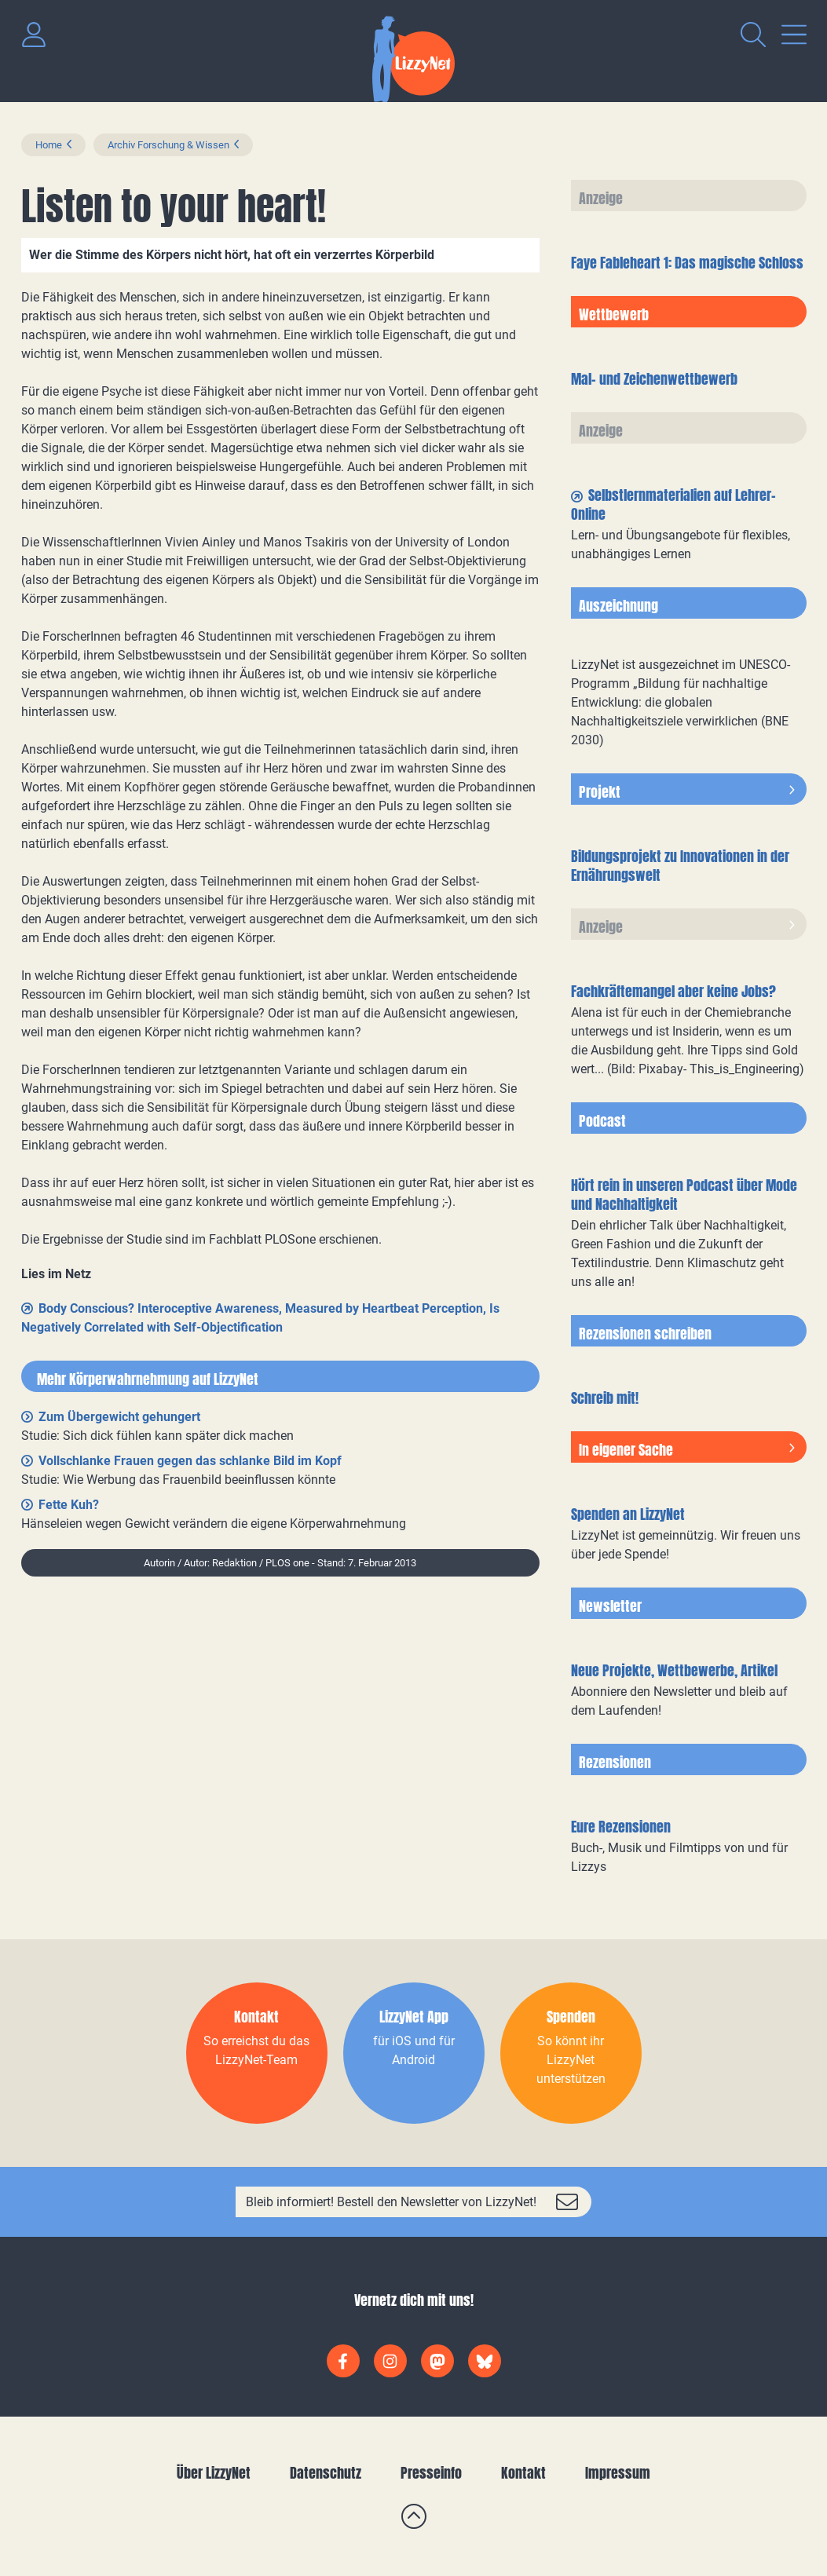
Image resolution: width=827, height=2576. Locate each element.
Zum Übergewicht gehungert (119, 1416)
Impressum (617, 2472)
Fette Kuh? (68, 1504)
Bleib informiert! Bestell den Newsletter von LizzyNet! (391, 2201)
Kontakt (523, 2472)
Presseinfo (431, 2472)
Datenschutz (325, 2472)
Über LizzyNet (214, 2472)
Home (48, 145)
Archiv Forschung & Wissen (168, 145)
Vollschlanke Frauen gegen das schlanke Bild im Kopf (190, 1460)
